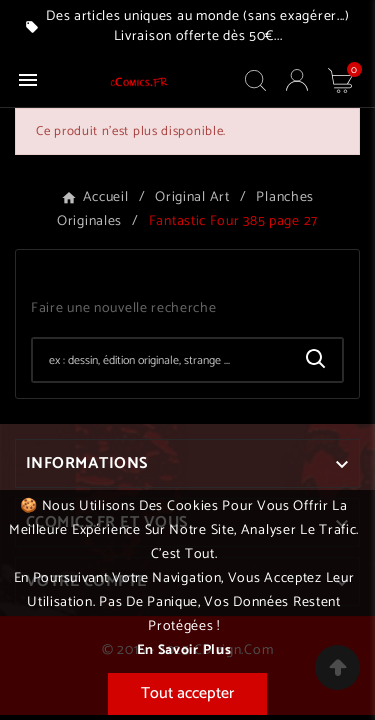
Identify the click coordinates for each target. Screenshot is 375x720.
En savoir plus (184, 650)
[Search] (316, 359)
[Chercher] (161, 360)
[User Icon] (297, 80)
